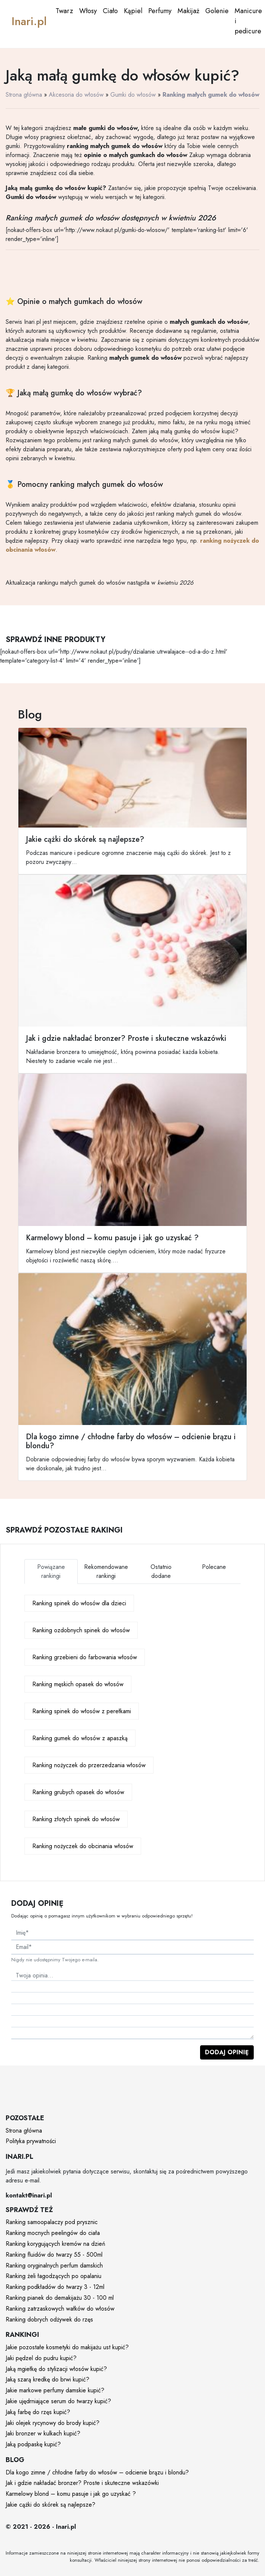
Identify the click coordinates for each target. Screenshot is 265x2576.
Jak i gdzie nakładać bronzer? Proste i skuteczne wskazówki (82, 2483)
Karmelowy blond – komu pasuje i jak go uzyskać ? (71, 2493)
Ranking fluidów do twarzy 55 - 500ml (54, 2254)
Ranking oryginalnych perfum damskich (54, 2265)
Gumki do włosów (133, 94)
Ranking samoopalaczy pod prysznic (52, 2222)
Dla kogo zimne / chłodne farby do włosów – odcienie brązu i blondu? (97, 2472)
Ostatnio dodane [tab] (161, 1571)
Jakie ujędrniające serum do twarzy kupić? (58, 2401)
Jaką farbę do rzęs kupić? (38, 2412)
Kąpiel (133, 11)
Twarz (64, 11)
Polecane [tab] (214, 1567)
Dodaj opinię (227, 2052)
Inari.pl (29, 21)
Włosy (88, 11)
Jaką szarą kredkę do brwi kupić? (47, 2379)
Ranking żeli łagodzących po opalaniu (53, 2276)
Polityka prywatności (31, 2141)
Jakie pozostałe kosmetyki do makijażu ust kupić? (67, 2347)
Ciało (110, 11)
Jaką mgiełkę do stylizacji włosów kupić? (56, 2369)
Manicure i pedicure (248, 21)
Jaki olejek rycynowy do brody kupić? (52, 2423)
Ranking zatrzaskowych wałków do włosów (60, 2308)
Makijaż (188, 11)
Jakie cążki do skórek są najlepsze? (50, 2504)
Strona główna (24, 94)
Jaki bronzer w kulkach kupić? (43, 2433)
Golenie (217, 11)
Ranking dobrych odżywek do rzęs (49, 2319)
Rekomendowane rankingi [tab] (106, 1571)
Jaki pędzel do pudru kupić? (41, 2358)
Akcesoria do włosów (76, 94)
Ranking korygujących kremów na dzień (55, 2243)
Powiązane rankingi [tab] (51, 1571)
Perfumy (160, 11)
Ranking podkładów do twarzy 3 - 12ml (55, 2287)
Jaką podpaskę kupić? (33, 2444)
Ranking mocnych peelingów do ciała (53, 2233)
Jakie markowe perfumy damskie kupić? (55, 2390)
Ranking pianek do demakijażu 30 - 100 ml (60, 2297)
